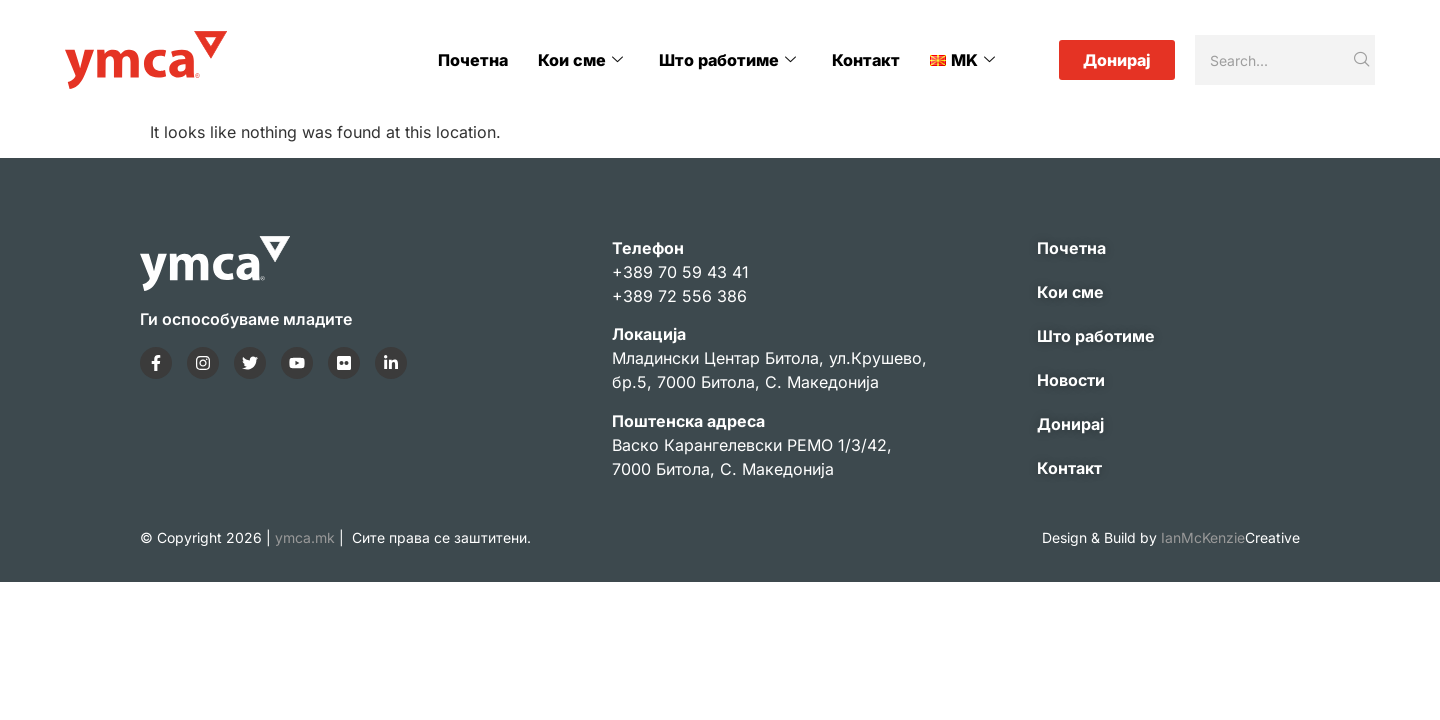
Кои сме (584, 60)
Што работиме (730, 60)
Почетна (477, 60)
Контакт (867, 60)
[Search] (1272, 60)
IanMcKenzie (1230, 537)
